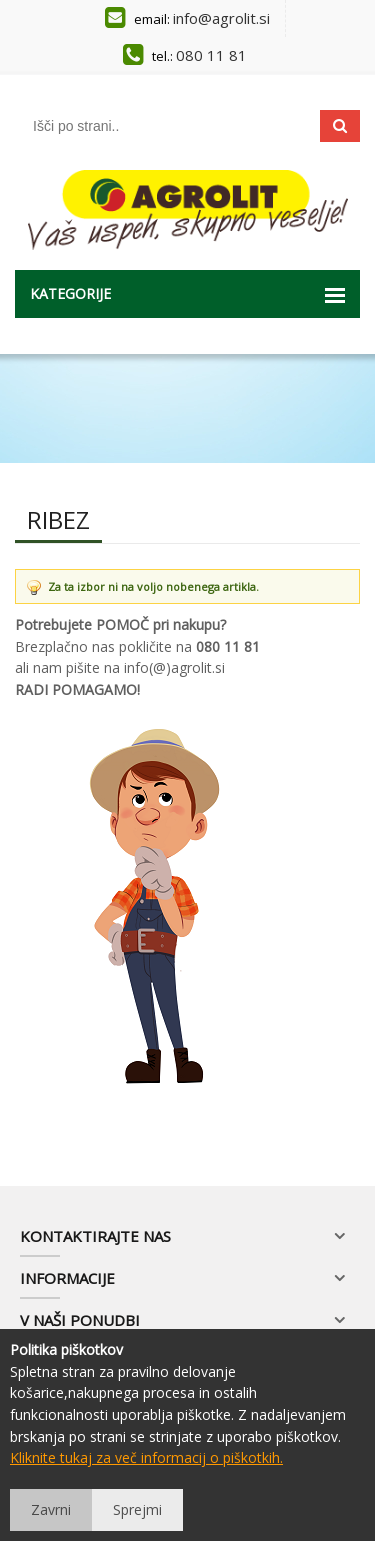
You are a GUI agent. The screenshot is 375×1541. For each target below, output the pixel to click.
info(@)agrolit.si (174, 667)
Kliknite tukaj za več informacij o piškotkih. (146, 1457)
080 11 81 (211, 55)
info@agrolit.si (221, 18)
